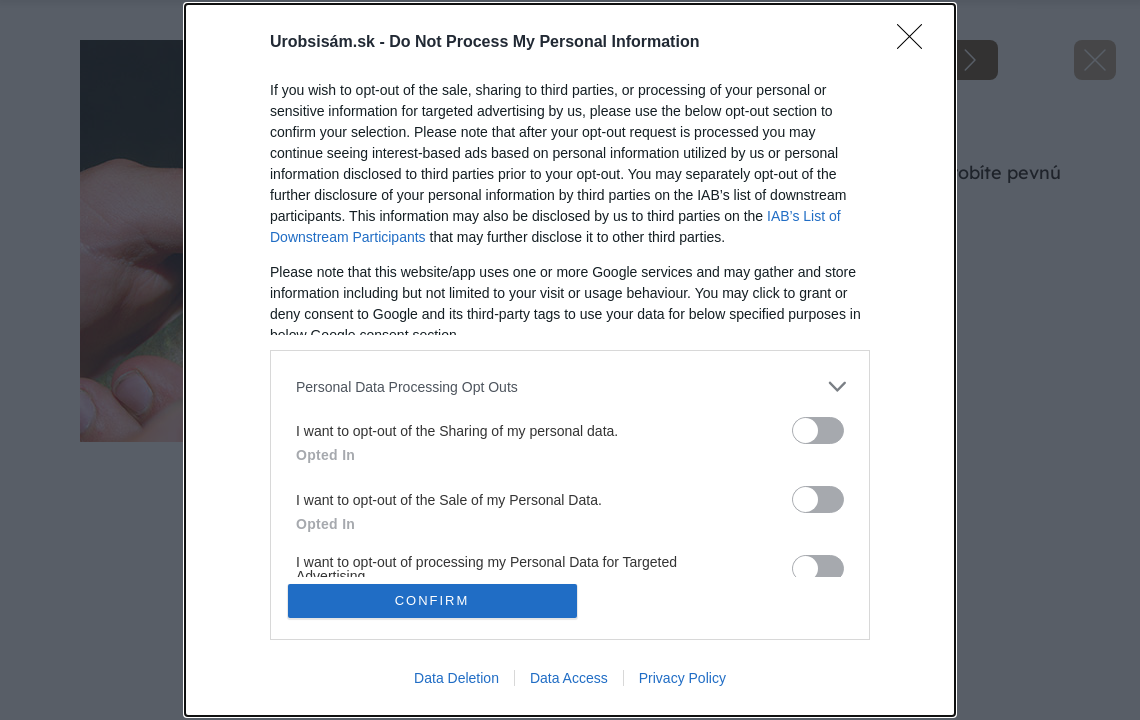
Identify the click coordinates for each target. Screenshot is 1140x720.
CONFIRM (432, 600)
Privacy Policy (682, 678)
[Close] (916, 43)
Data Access (569, 678)
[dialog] (570, 360)
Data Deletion (456, 678)
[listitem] (570, 386)
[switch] (818, 430)
